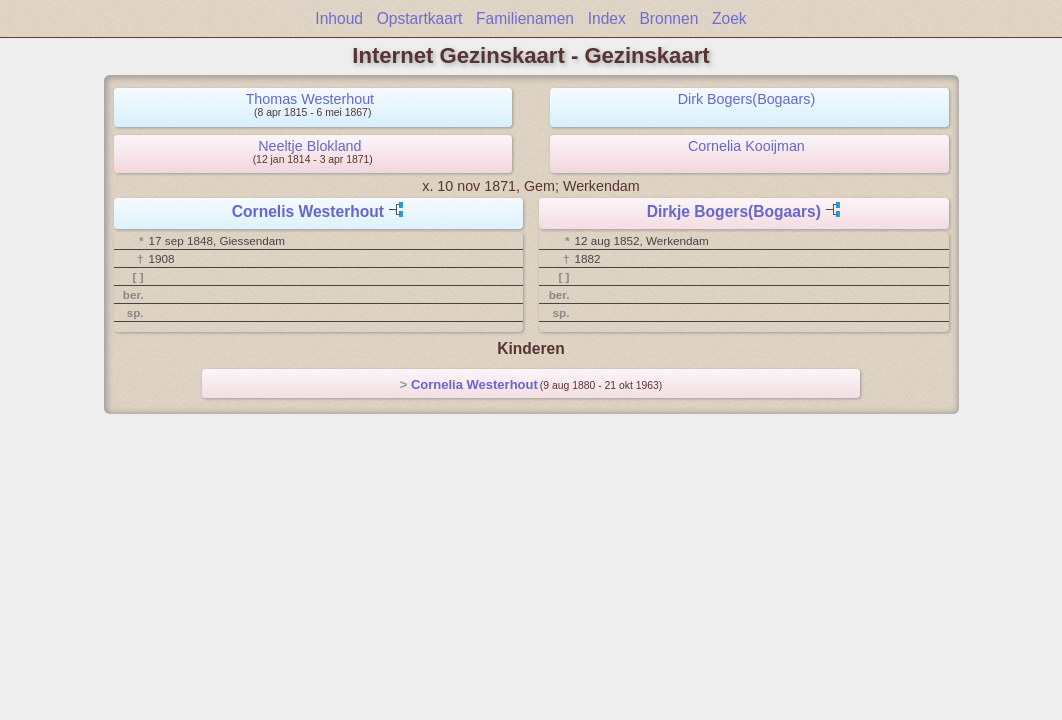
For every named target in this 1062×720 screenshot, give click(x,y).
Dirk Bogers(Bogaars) (746, 99)
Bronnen (668, 18)
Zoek (729, 18)
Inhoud (339, 18)
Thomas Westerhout (310, 99)
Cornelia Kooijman (746, 146)
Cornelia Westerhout (474, 384)
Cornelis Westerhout (308, 211)
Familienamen (525, 18)
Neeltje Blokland (309, 146)
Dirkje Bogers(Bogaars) (734, 211)
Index (607, 18)
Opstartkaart (420, 18)
